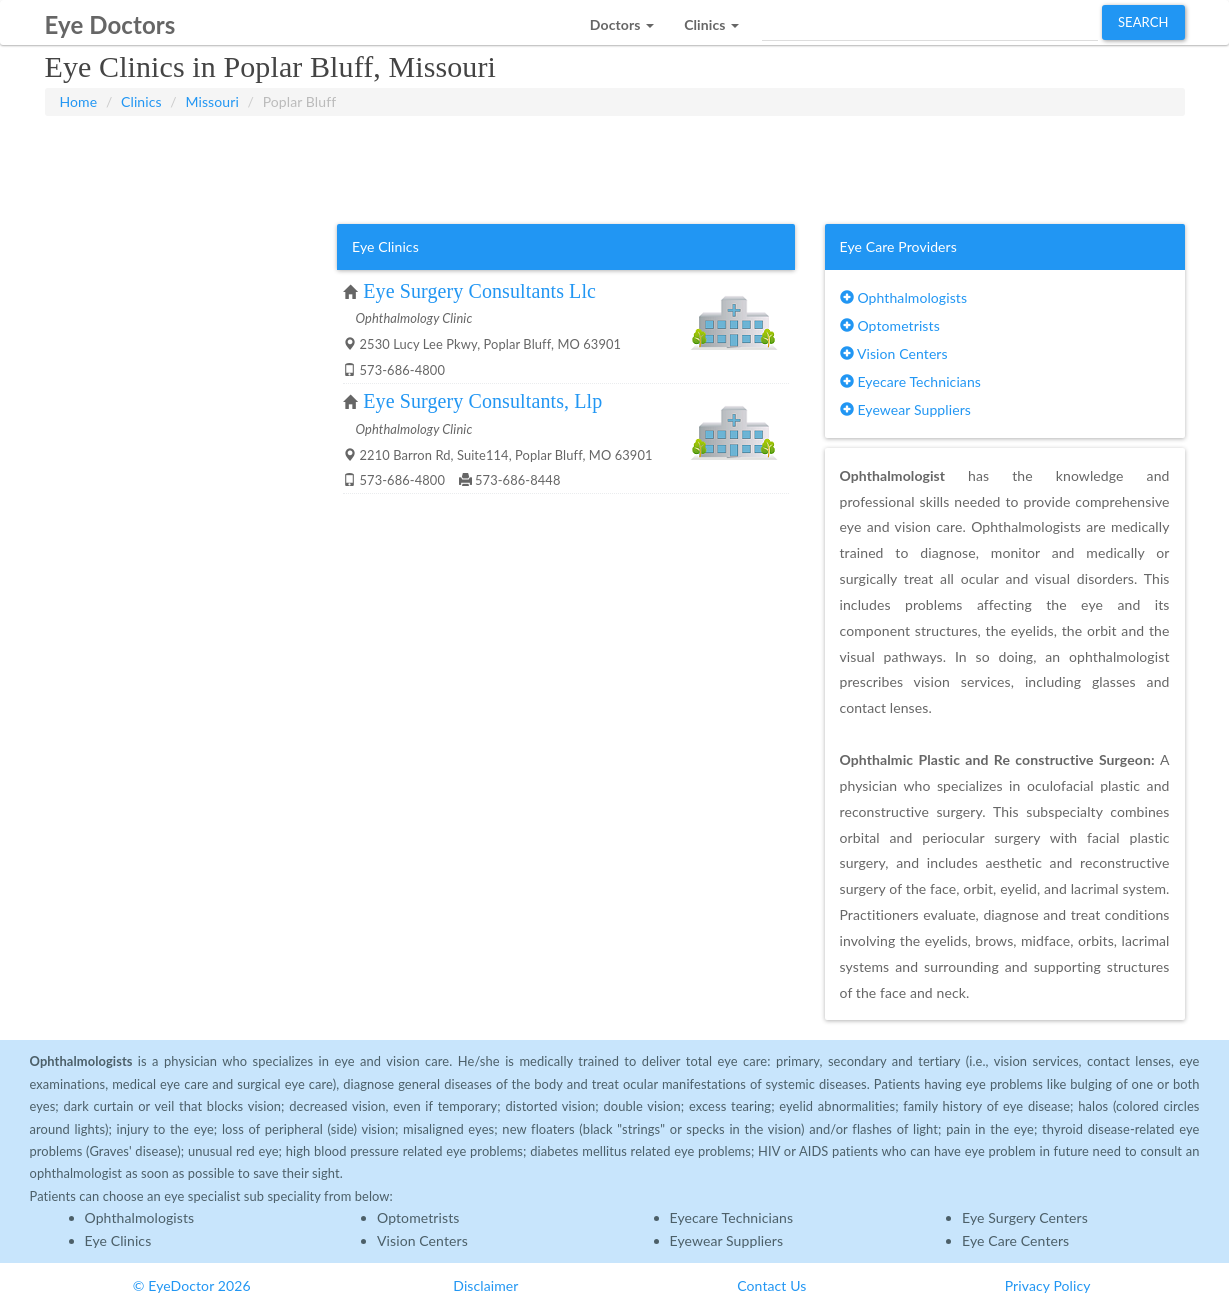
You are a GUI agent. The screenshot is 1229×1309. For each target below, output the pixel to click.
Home (79, 101)
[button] (622, 19)
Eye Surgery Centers (1025, 1217)
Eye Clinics (118, 1240)
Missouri (211, 101)
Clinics (141, 101)
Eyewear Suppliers (905, 409)
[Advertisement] (615, 166)
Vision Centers (894, 353)
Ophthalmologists (904, 297)
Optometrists (890, 325)
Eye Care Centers (1015, 1240)
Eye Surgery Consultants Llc (479, 291)
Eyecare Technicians (910, 381)
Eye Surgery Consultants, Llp (482, 401)
